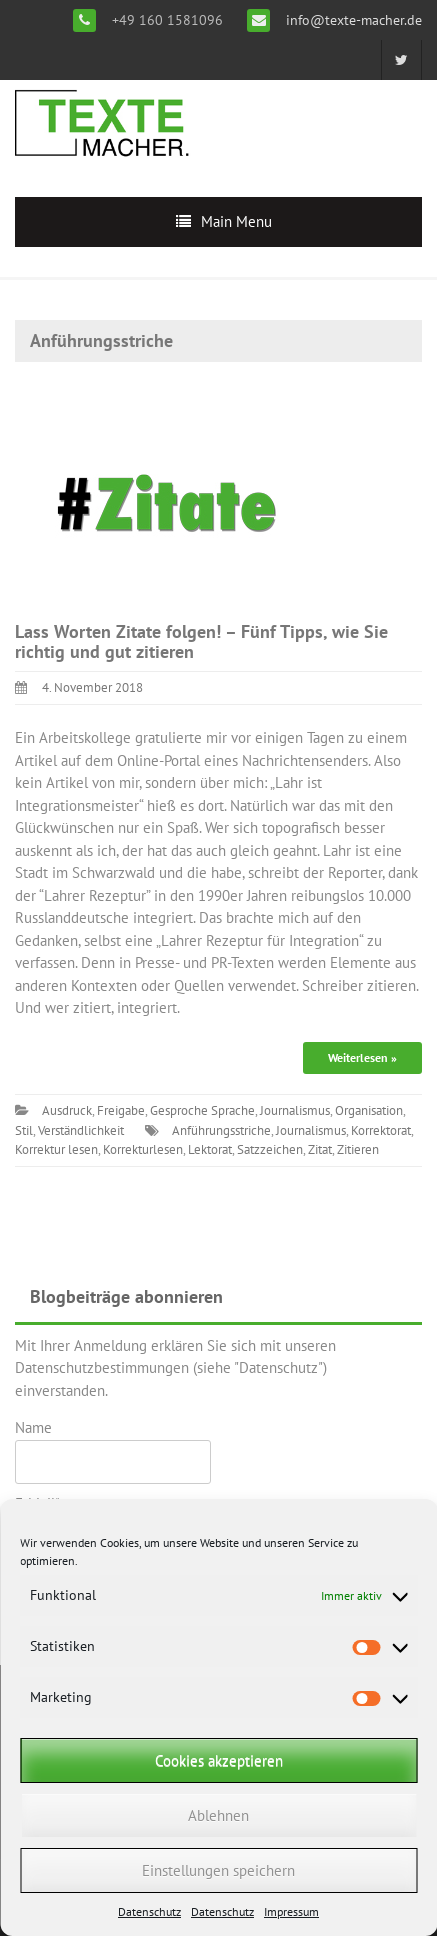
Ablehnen (218, 1815)
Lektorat (210, 1149)
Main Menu (236, 221)
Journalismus (295, 1110)
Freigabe (121, 1110)
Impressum (291, 1911)
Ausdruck (67, 1110)
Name (113, 1451)
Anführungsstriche (221, 1130)
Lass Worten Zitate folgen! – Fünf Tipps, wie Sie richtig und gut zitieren (201, 641)
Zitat (320, 1149)
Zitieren (358, 1149)
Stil (24, 1130)
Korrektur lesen (56, 1149)
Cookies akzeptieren (219, 1760)
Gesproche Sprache (202, 1110)
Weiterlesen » (362, 1057)
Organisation (369, 1110)
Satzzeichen (270, 1149)
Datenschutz (149, 1911)
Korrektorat (381, 1130)
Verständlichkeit (81, 1130)
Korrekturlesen (143, 1149)
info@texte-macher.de (352, 20)
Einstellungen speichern (218, 1870)
